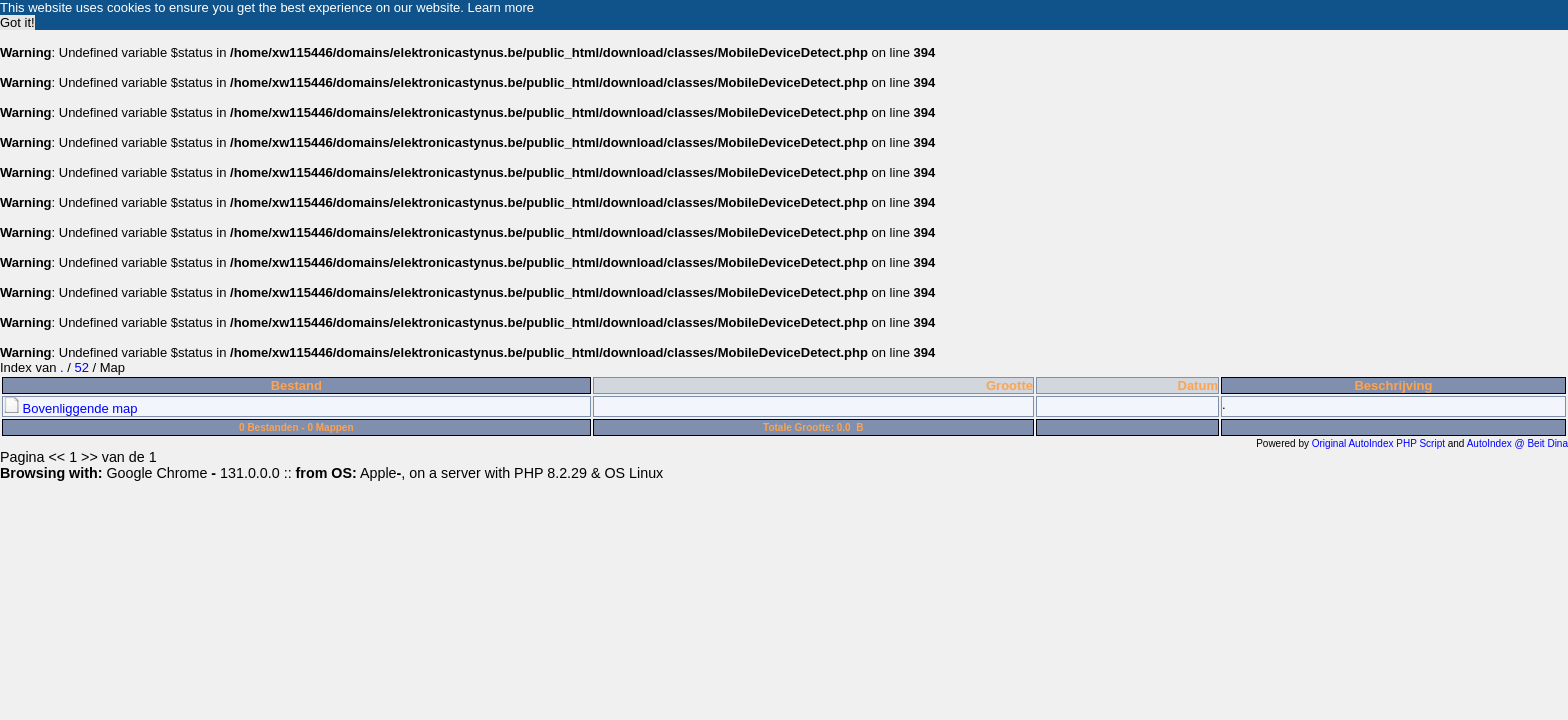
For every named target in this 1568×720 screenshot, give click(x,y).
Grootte (1009, 385)
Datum (1198, 385)
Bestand (296, 385)
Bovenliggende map (70, 408)
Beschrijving (1393, 385)
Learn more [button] (501, 7)
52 (81, 367)
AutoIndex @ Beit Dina (1517, 443)
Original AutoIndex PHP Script (1378, 443)
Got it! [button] (17, 22)
